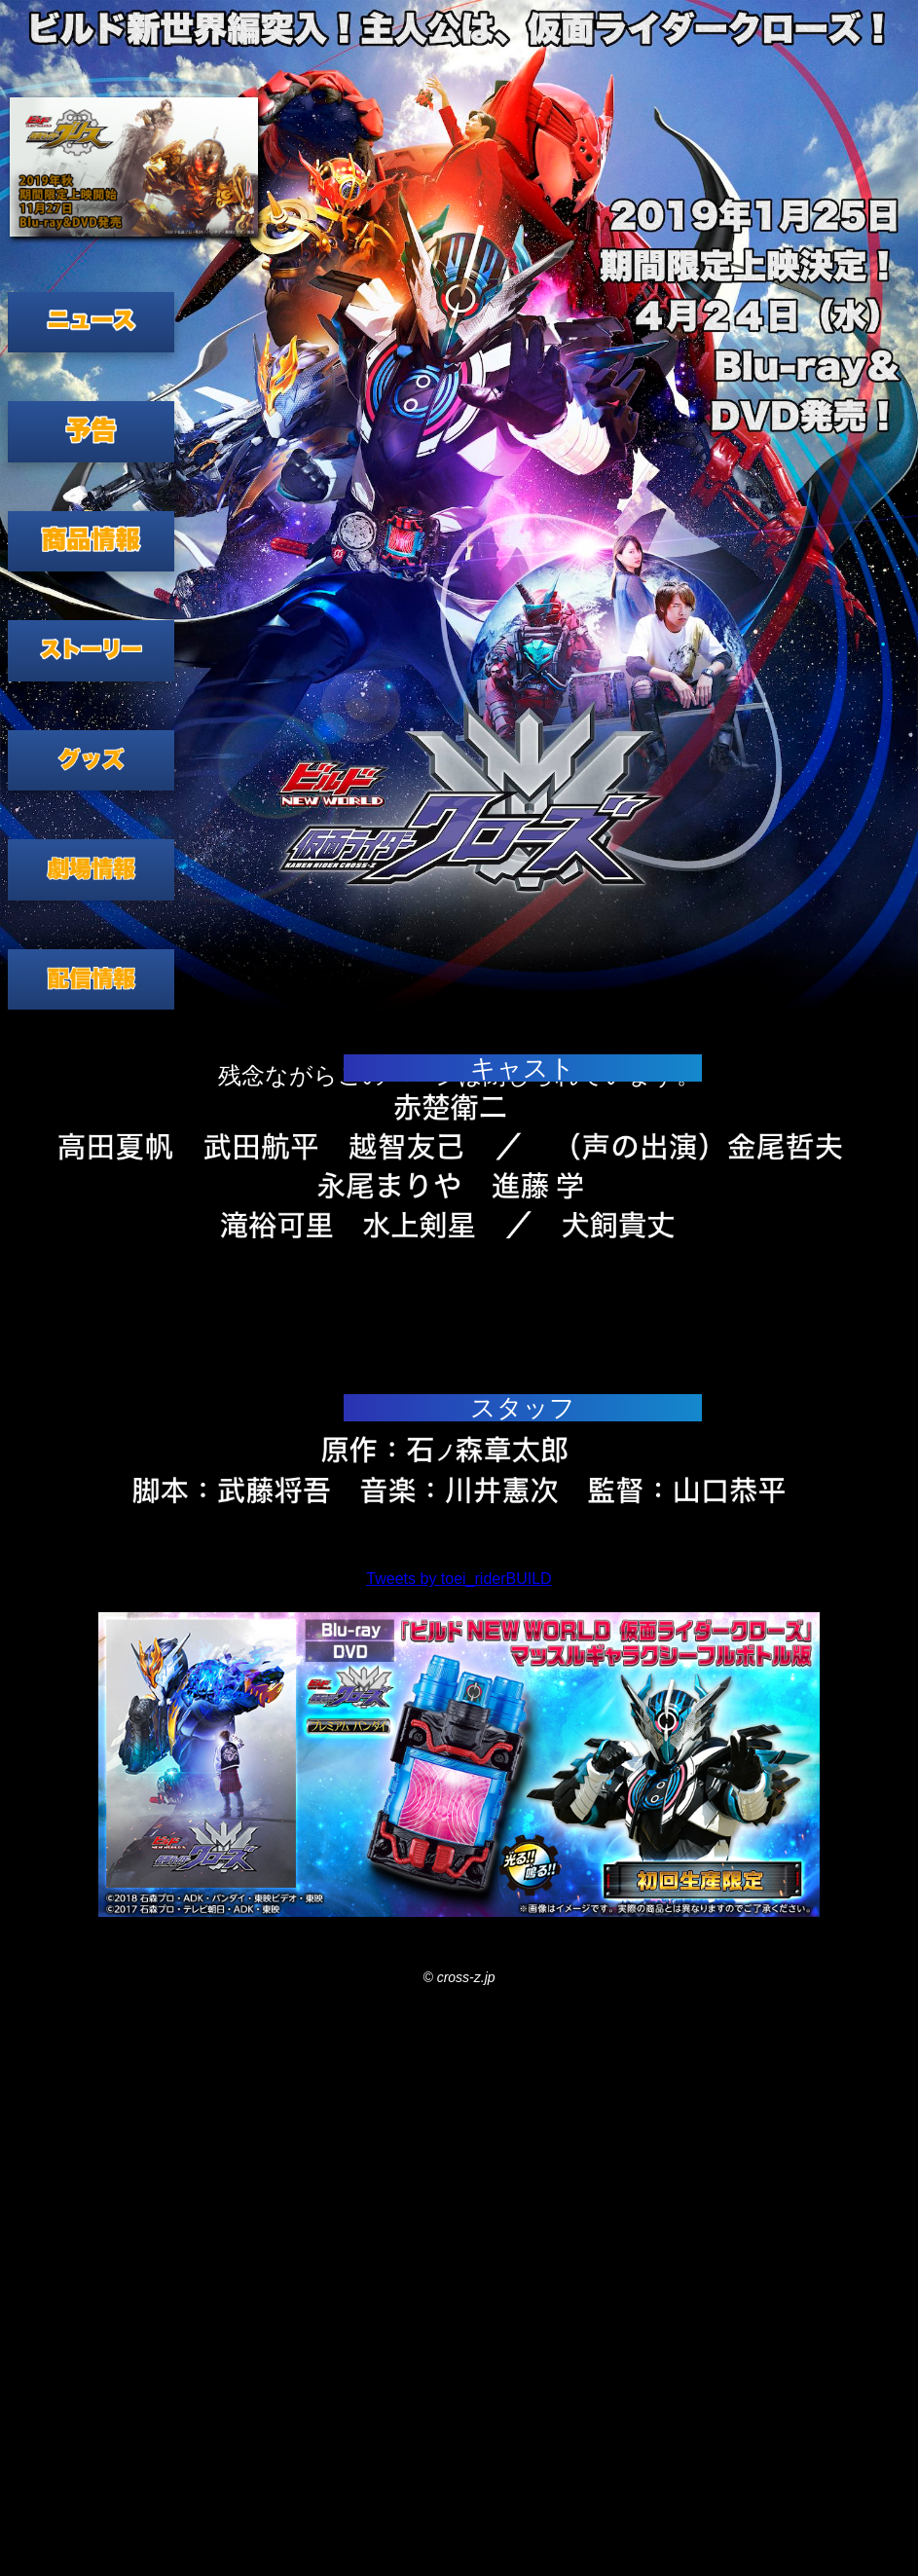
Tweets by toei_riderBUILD (458, 1578)
